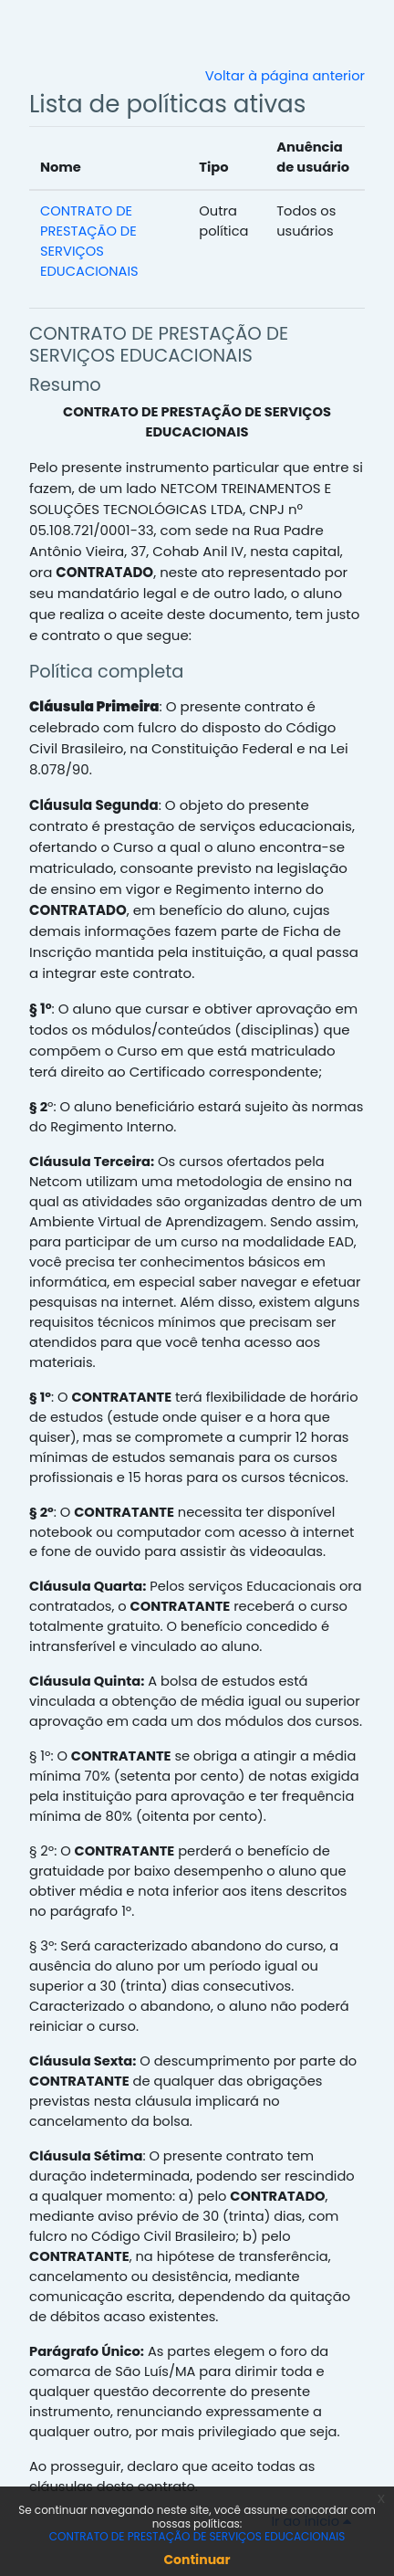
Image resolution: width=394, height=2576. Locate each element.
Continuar (196, 2559)
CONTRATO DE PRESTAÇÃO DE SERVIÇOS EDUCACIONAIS (158, 344)
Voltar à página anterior (285, 76)
